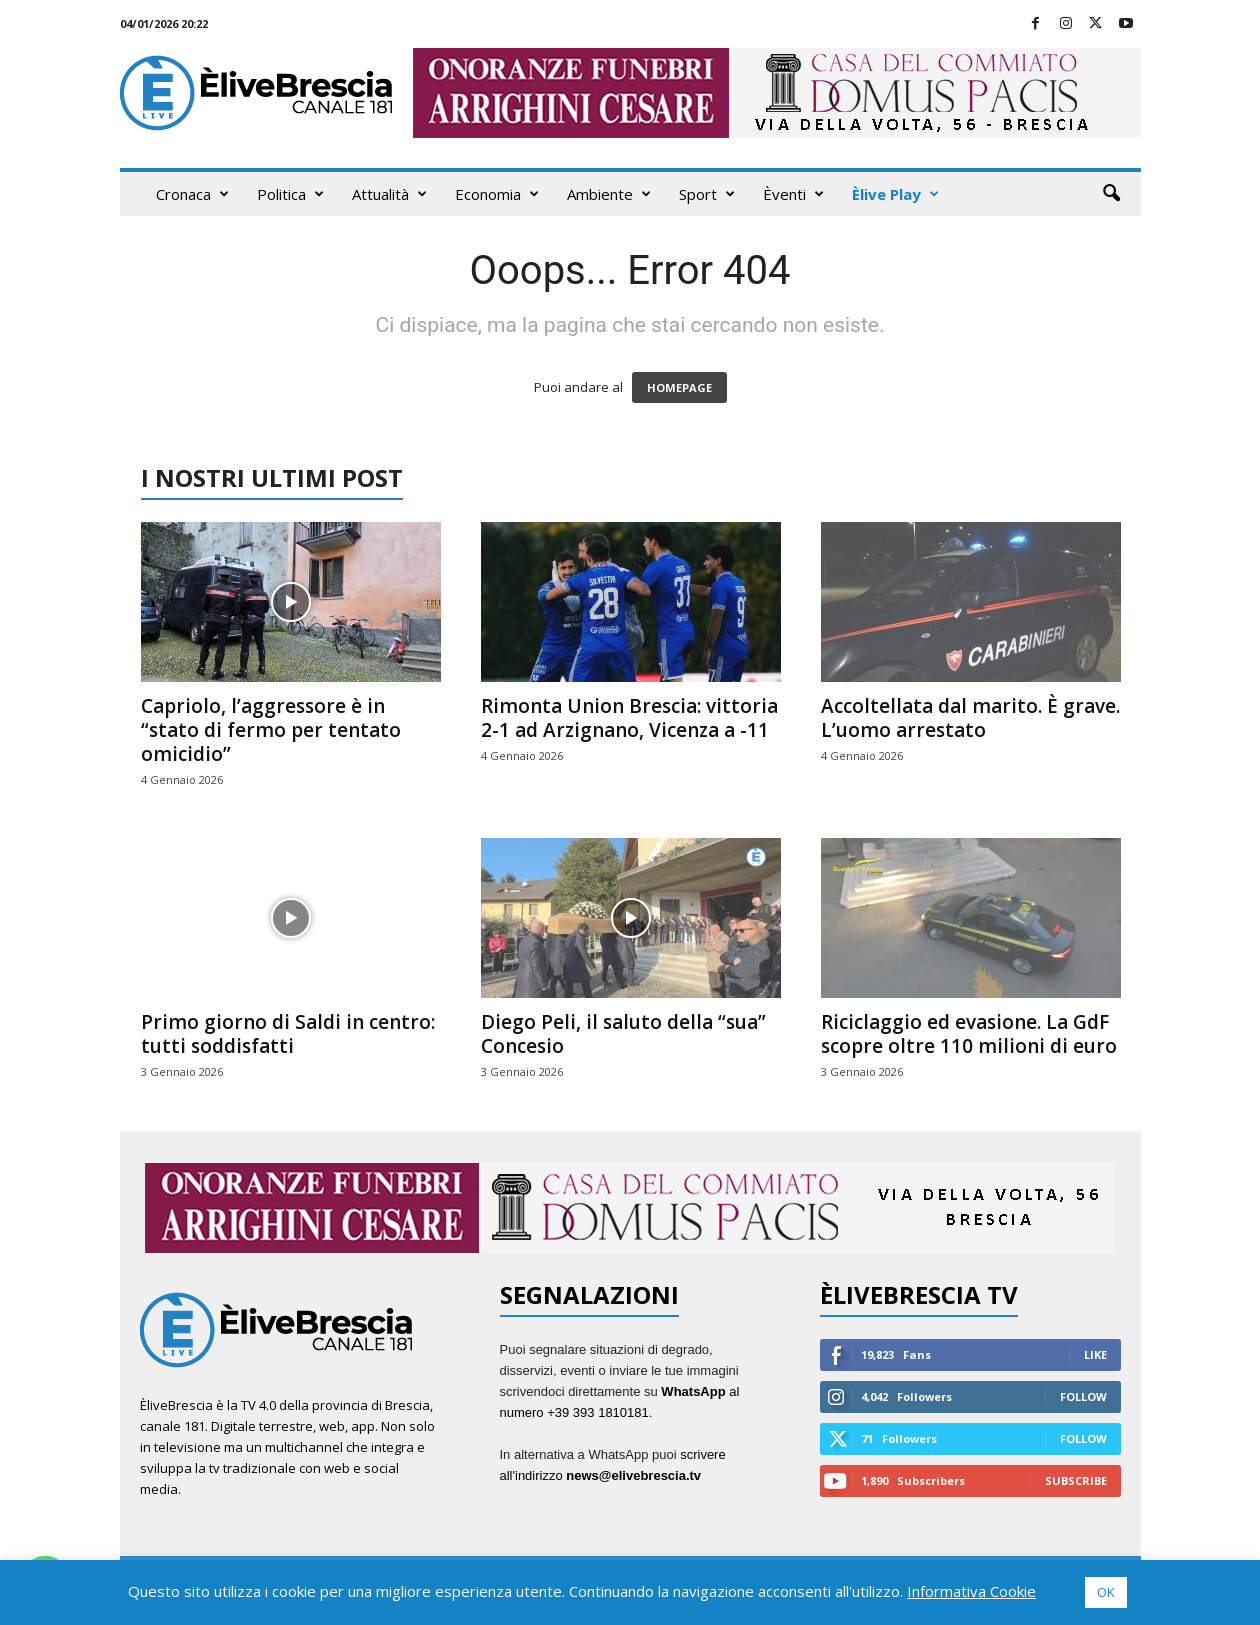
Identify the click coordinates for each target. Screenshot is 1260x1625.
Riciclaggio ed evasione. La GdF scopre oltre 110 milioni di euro (969, 1034)
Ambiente (609, 194)
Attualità (389, 194)
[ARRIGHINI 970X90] (630, 1208)
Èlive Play (895, 194)
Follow (1083, 1396)
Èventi (793, 194)
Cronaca (192, 194)
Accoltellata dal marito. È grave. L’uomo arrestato (970, 718)
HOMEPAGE (679, 387)
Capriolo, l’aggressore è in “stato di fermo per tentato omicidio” (271, 730)
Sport (707, 194)
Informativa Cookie (971, 1591)
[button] (1111, 194)
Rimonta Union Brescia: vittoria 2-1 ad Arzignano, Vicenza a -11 (629, 718)
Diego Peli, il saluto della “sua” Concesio (623, 1034)
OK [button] (1106, 1592)
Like (1095, 1354)
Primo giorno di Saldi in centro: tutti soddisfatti (288, 1034)
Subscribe (1076, 1480)
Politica (290, 194)
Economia (497, 194)
